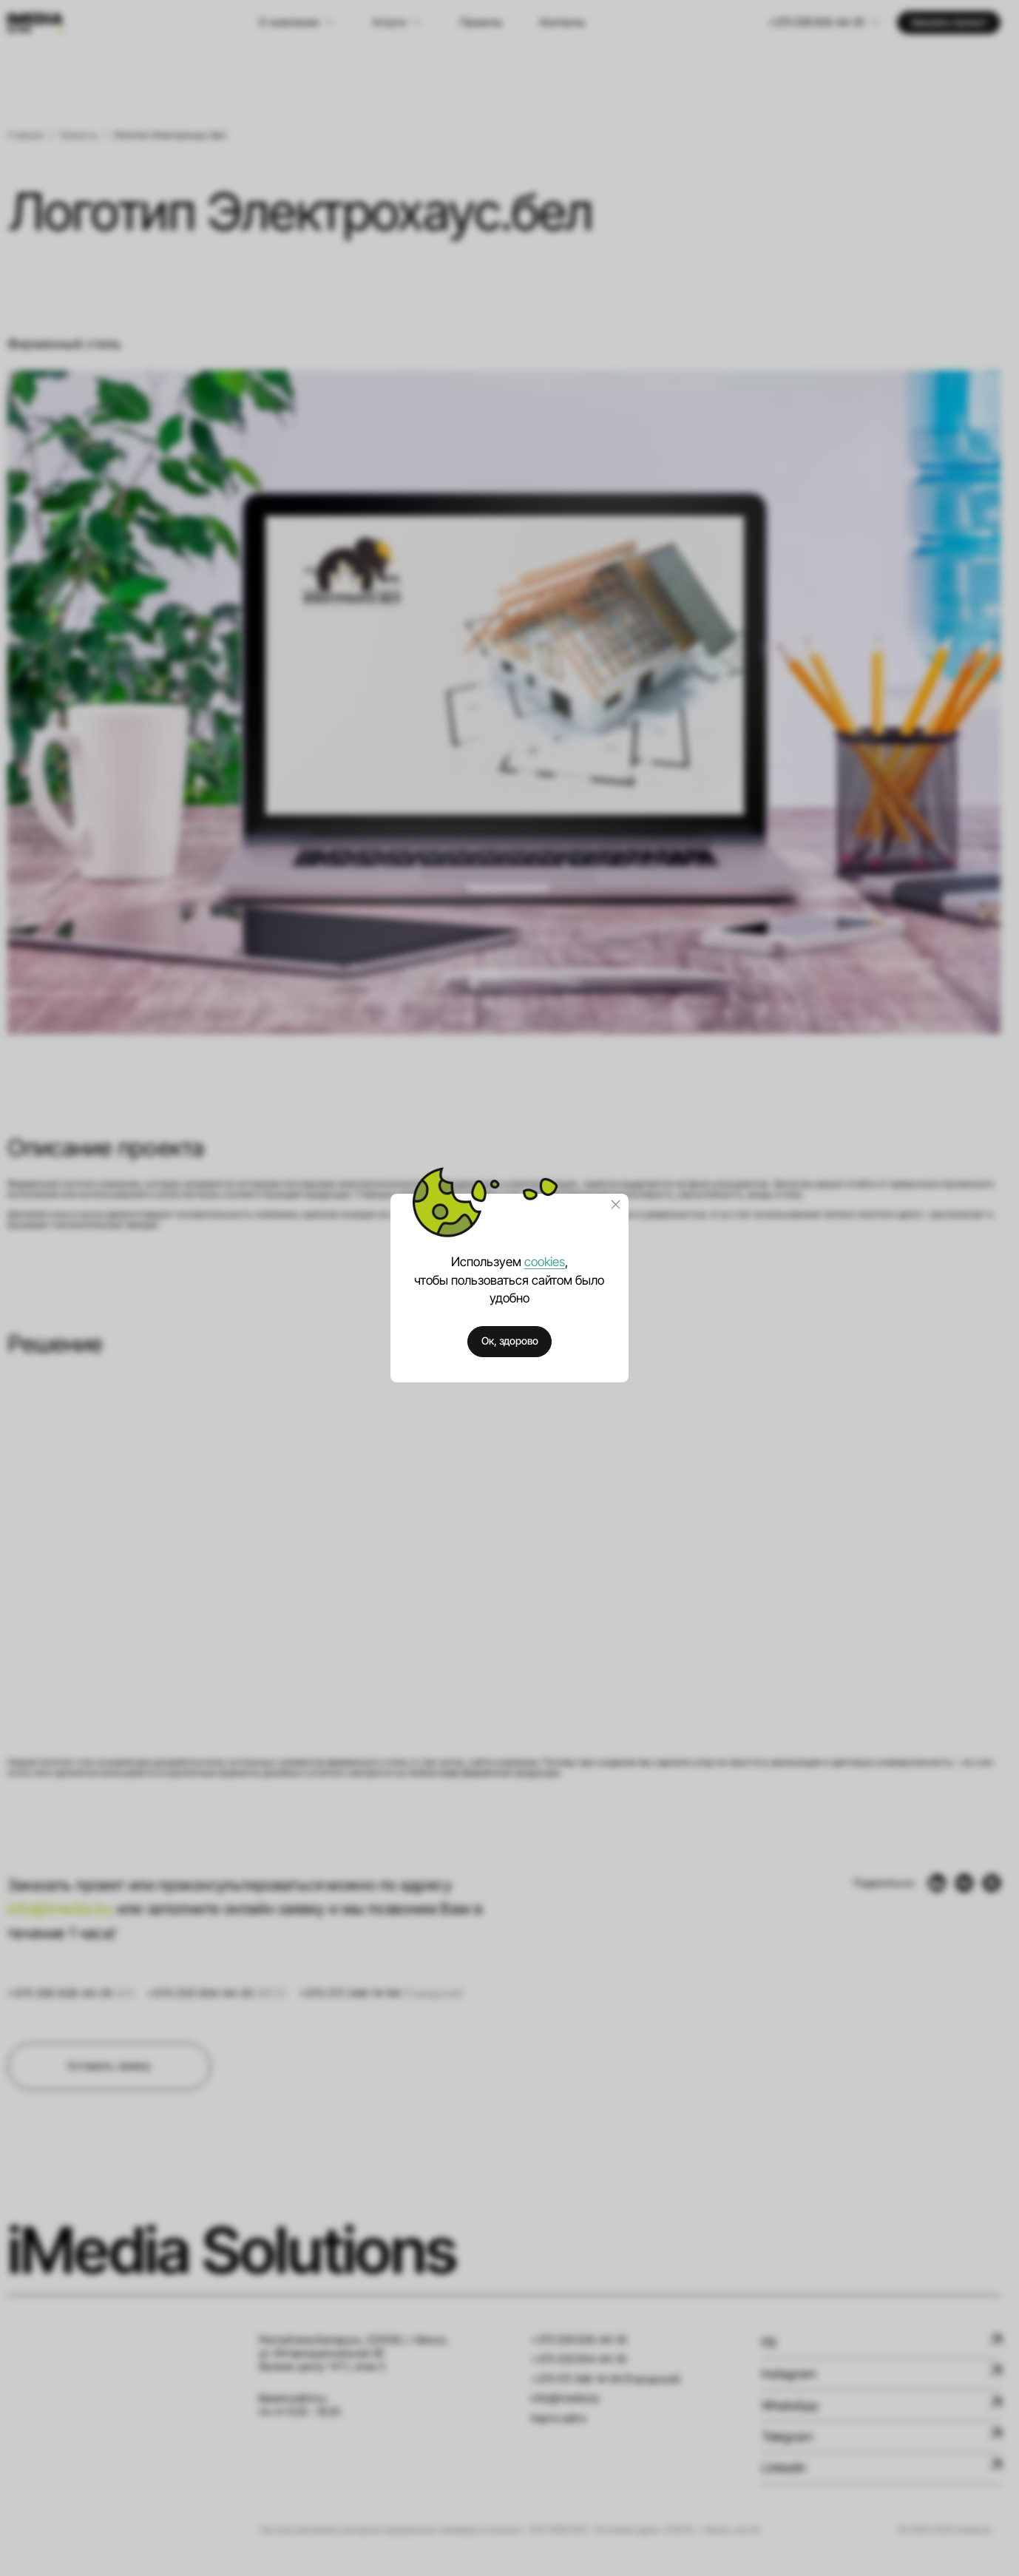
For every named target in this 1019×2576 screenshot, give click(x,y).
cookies (544, 1261)
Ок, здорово (509, 1341)
